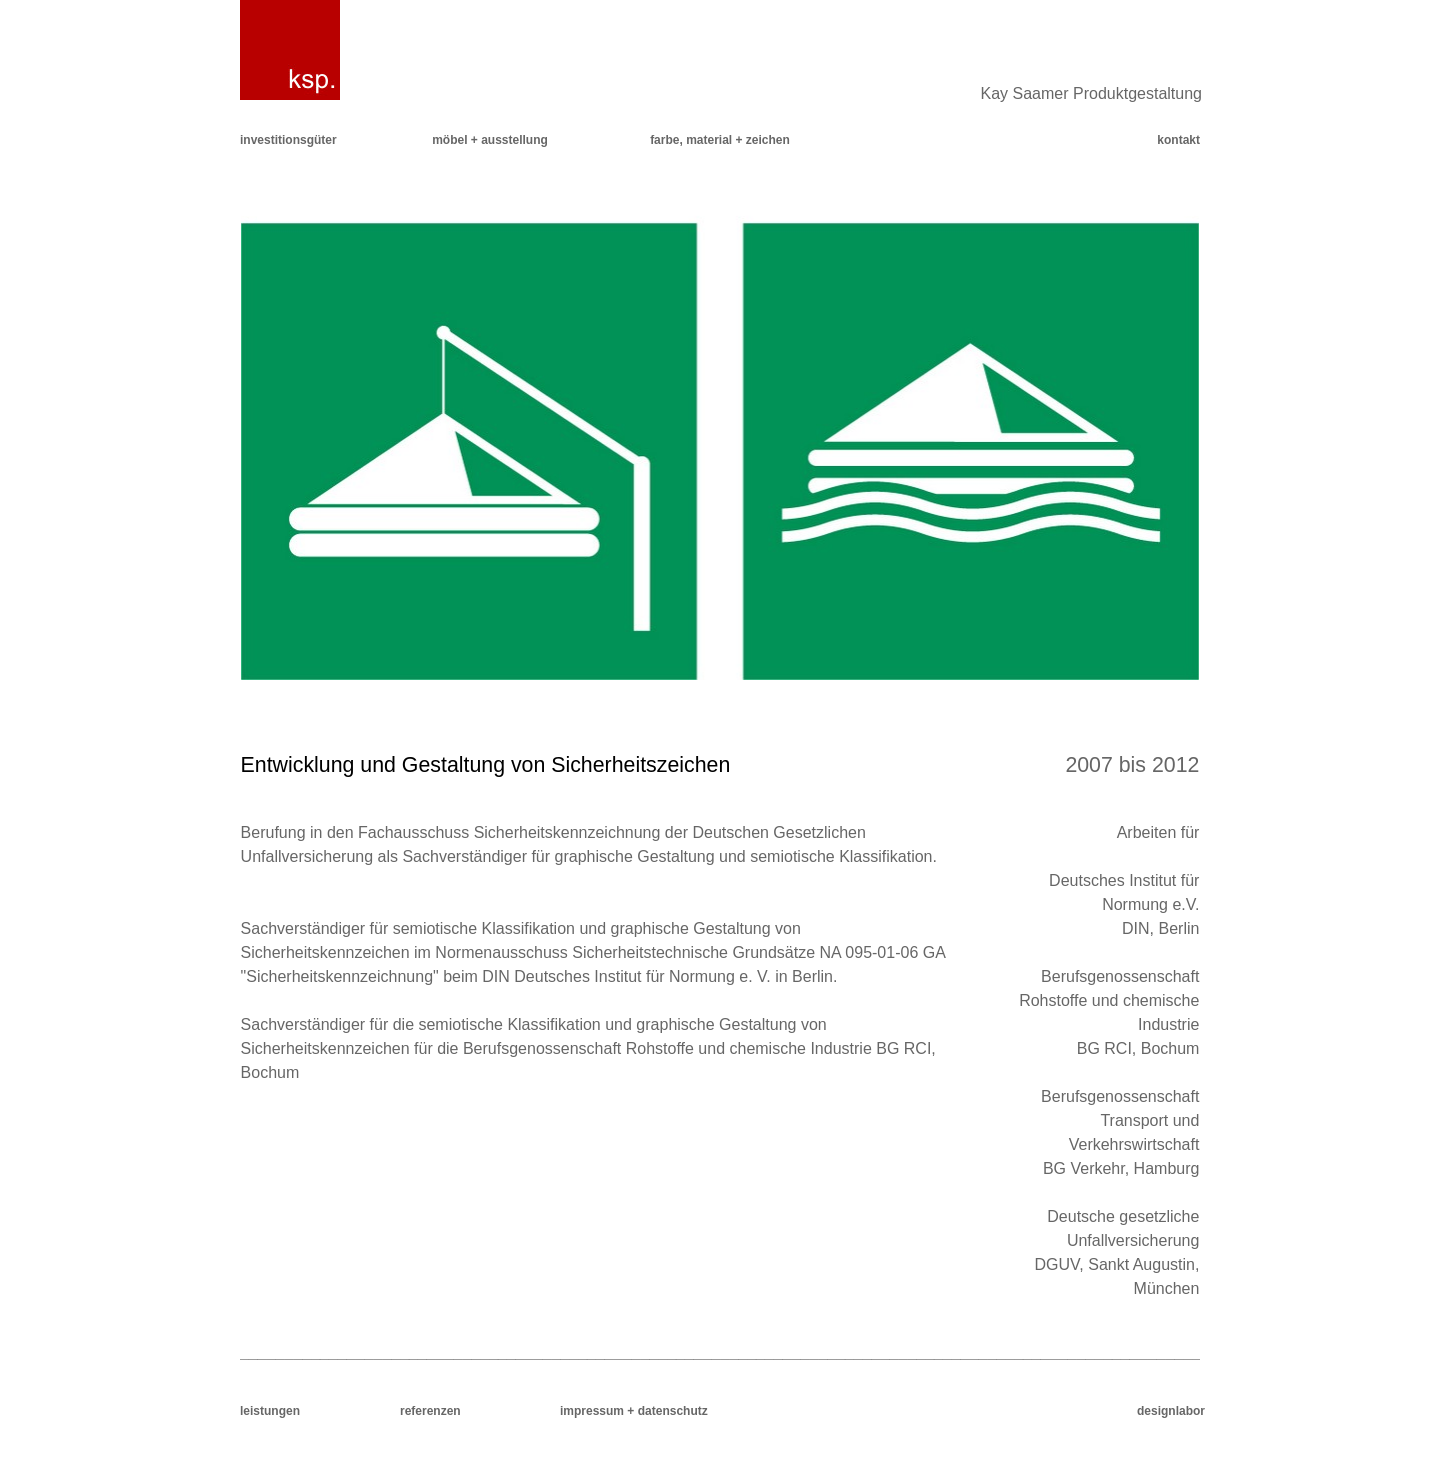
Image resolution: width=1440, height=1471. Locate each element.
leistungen (270, 1411)
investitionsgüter (288, 140)
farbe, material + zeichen (720, 140)
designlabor (1171, 1411)
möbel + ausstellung (490, 140)
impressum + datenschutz (634, 1411)
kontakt (1178, 140)
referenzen (430, 1411)
